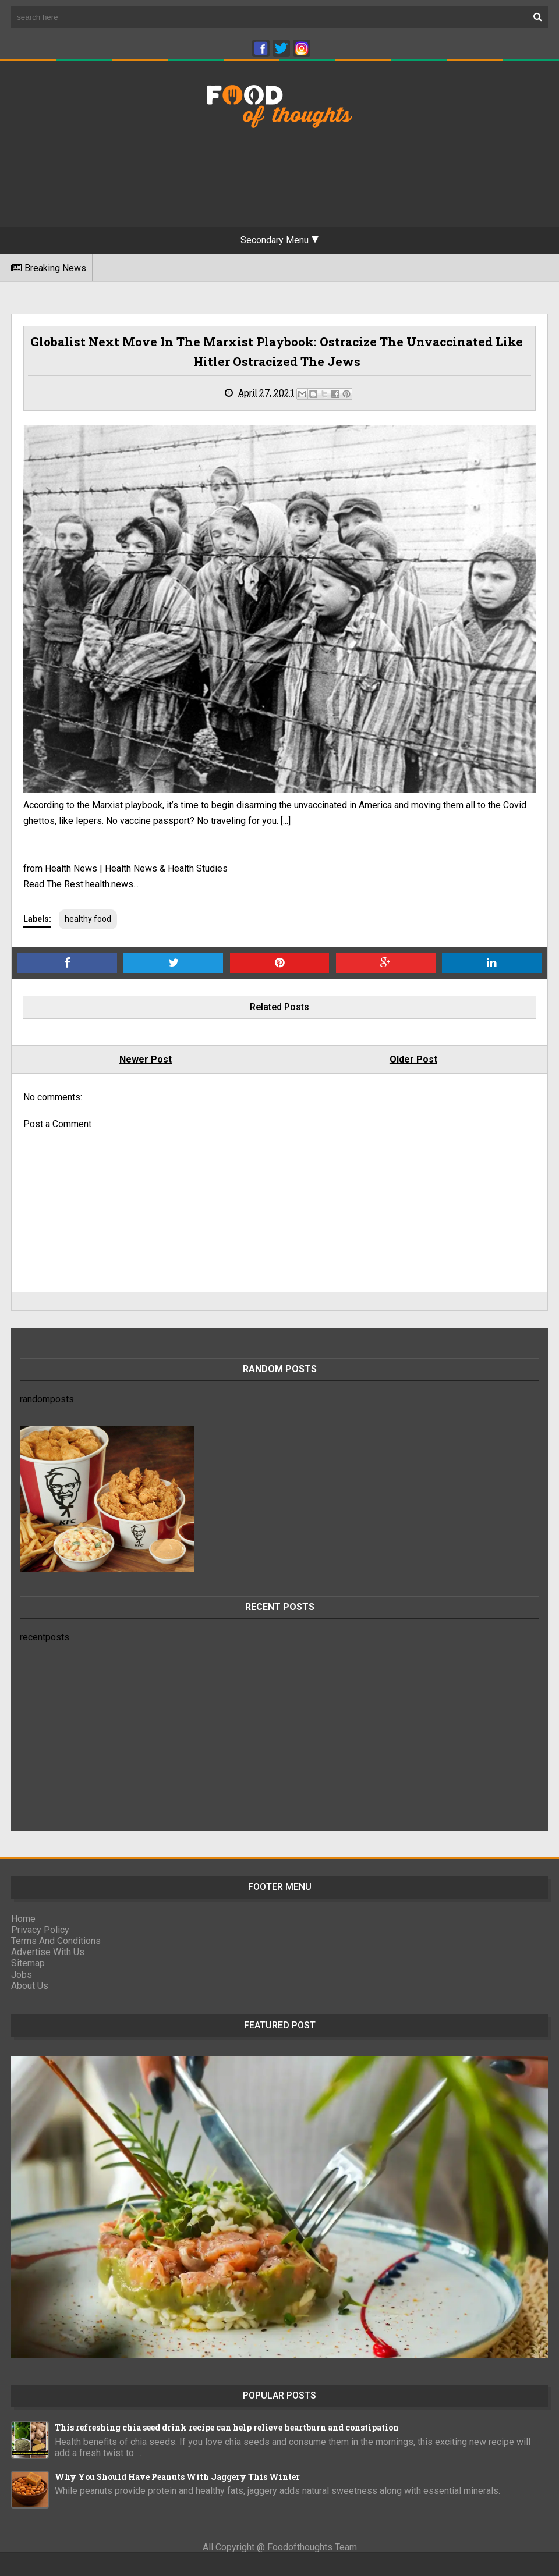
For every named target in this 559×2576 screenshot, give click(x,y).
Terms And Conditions (56, 1940)
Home (23, 1918)
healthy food (88, 918)
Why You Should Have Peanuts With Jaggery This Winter (177, 2476)
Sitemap (28, 1963)
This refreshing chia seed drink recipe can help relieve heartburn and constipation (227, 2427)
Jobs (21, 1974)
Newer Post (145, 1059)
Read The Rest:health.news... (81, 884)
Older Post (413, 1059)
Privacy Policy (40, 1929)
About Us (29, 1985)
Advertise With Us (47, 1951)
